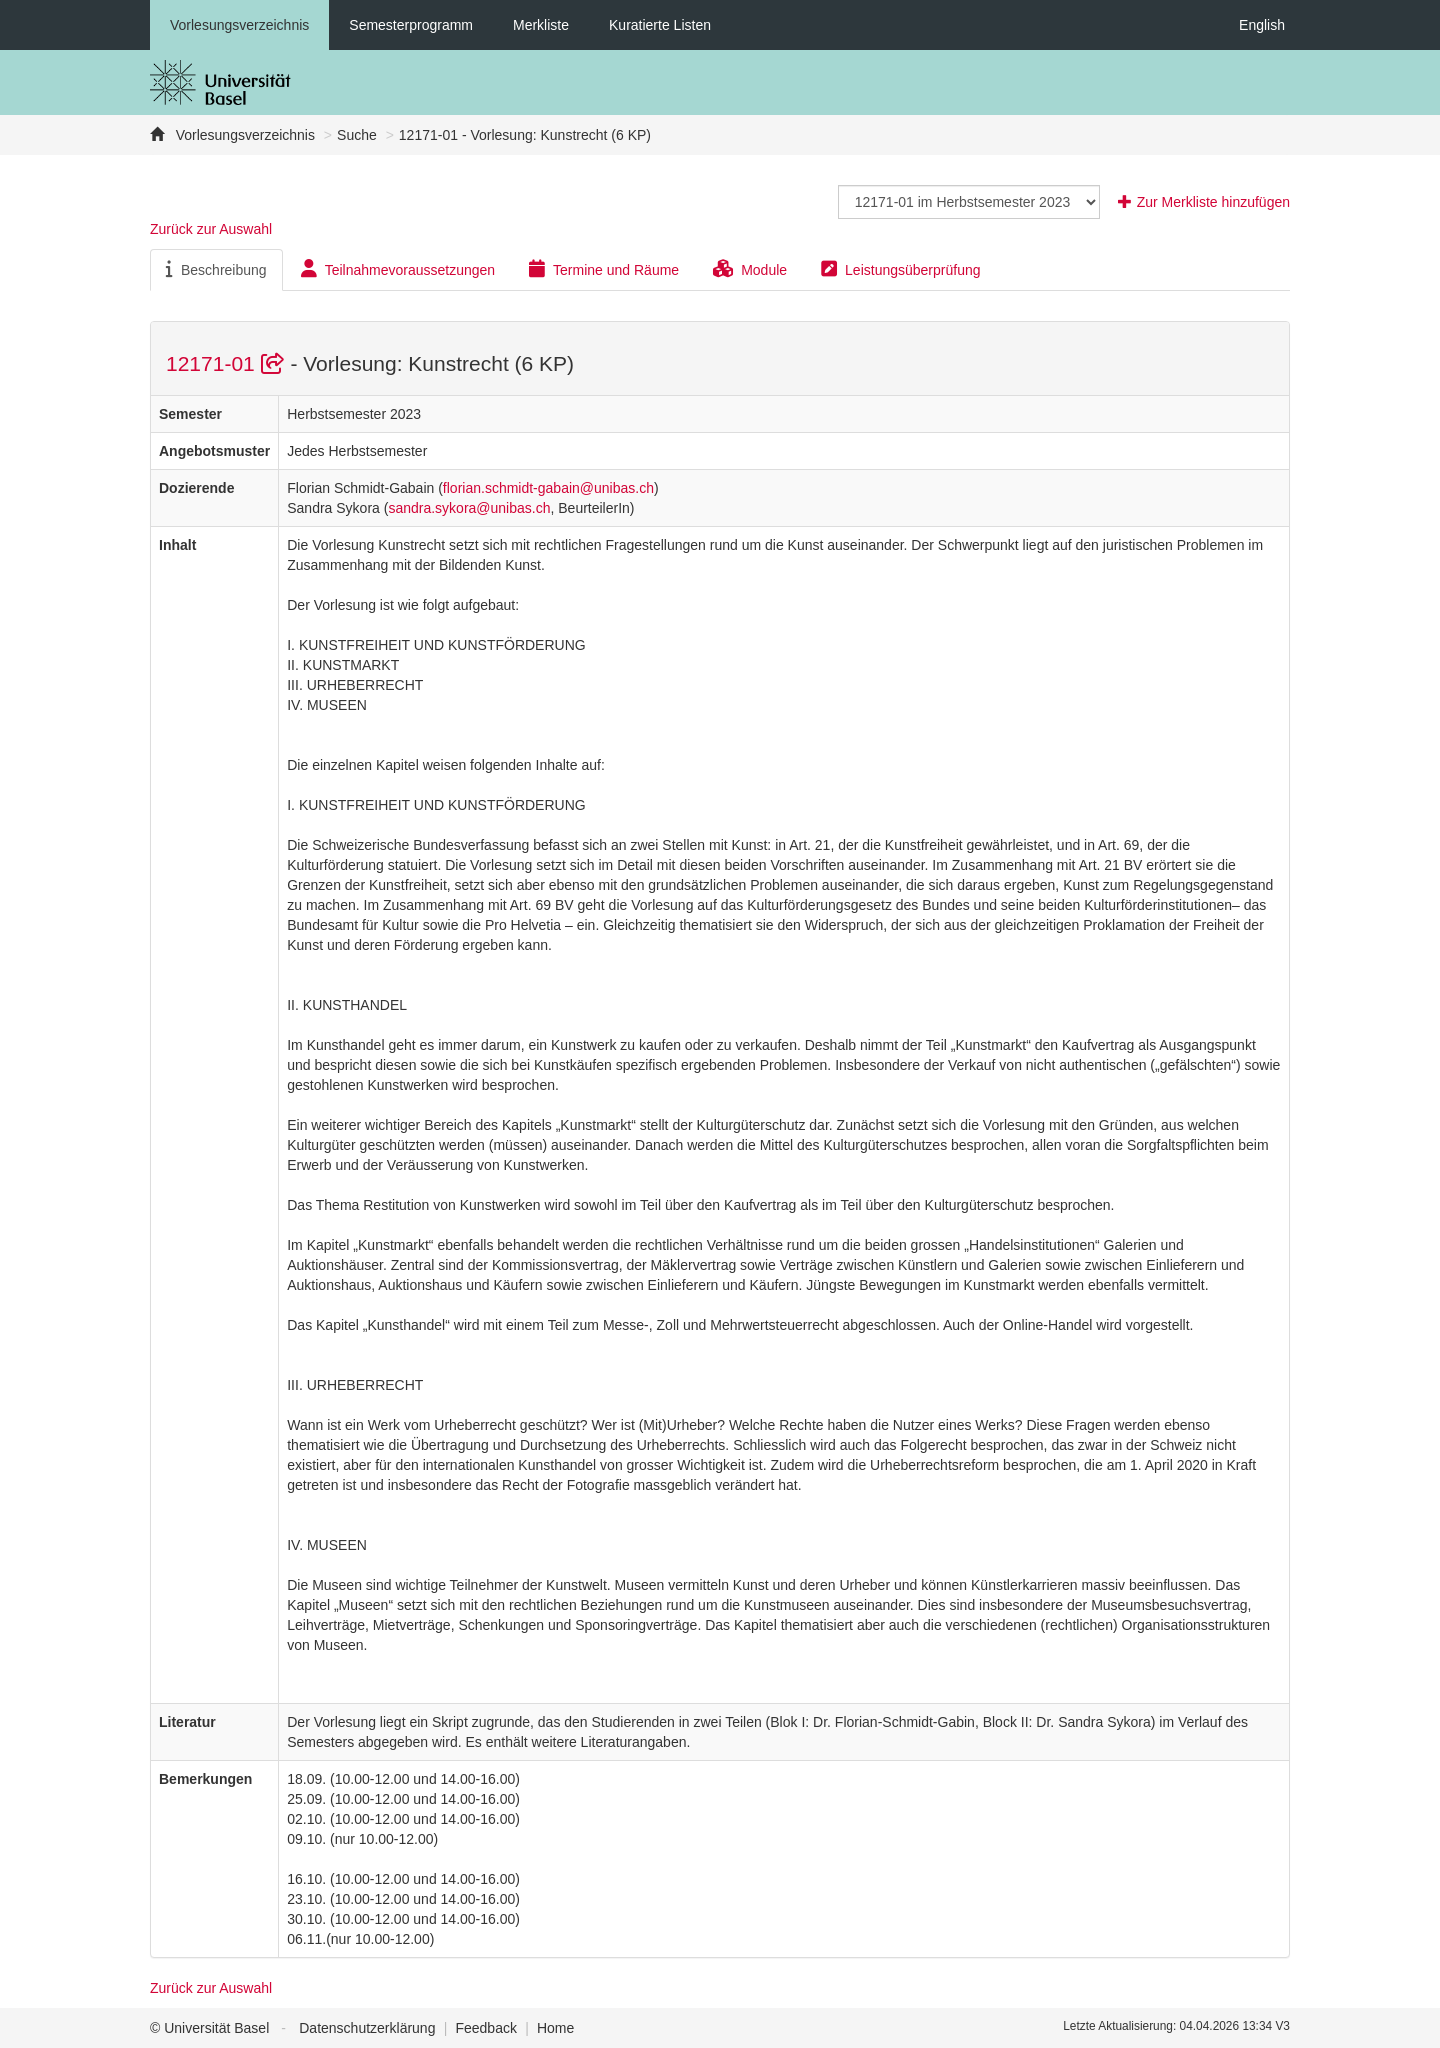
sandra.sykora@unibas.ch (469, 508)
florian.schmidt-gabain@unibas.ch (548, 488)
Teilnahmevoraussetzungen (398, 269)
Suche (357, 135)
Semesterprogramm (411, 25)
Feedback (485, 2028)
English (1262, 25)
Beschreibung (216, 269)
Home (555, 2028)
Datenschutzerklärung (367, 2028)
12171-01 (228, 363)
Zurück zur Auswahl (211, 229)
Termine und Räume (604, 269)
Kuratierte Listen (660, 25)
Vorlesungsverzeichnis (239, 25)
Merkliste (541, 25)
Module (750, 269)
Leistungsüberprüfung (900, 269)
